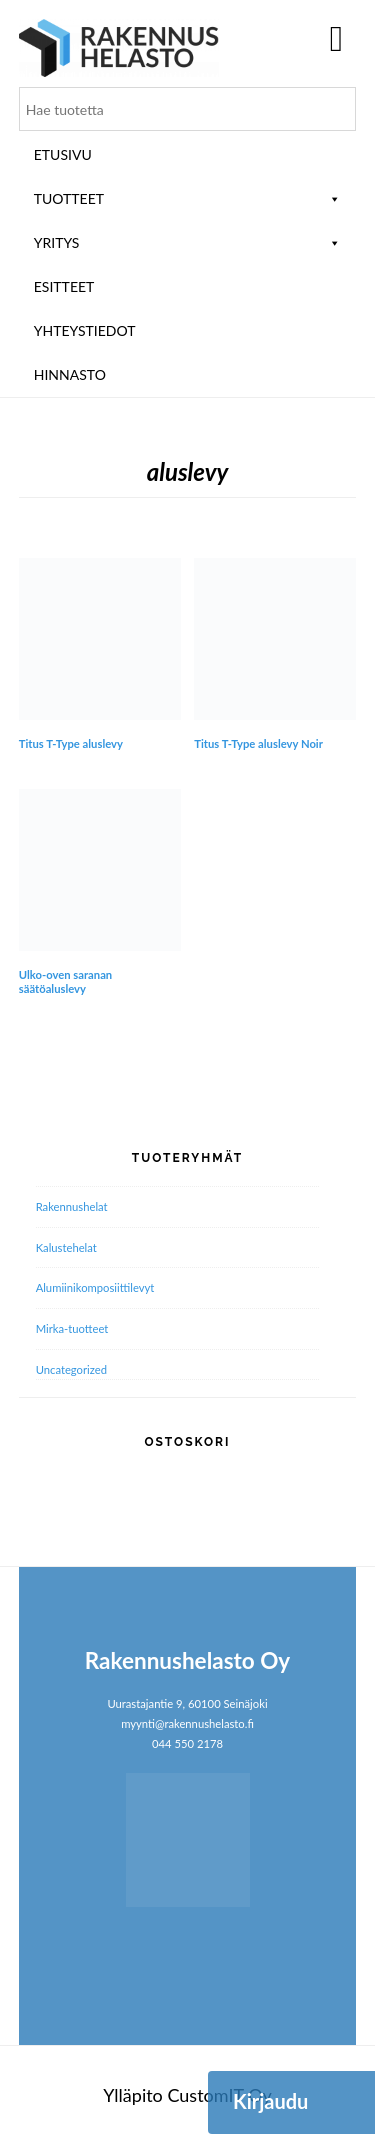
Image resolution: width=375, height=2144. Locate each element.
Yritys (188, 242)
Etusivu (63, 154)
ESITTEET (64, 286)
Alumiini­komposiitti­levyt (95, 1287)
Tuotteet (188, 198)
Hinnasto (70, 374)
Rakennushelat (72, 1206)
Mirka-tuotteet (72, 1328)
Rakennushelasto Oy (119, 47)
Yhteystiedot (85, 330)
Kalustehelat (66, 1247)
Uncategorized (71, 1369)
